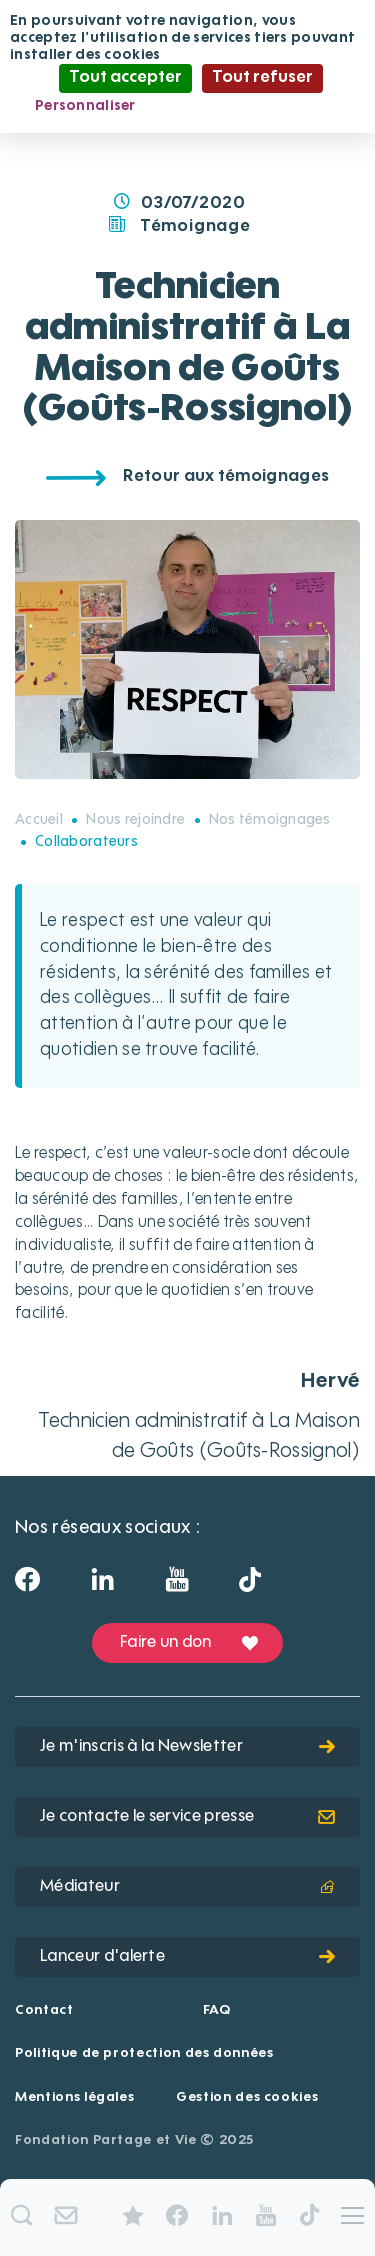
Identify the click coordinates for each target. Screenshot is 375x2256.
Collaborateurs (86, 842)
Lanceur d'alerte (187, 1957)
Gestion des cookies (247, 2097)
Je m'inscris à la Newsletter (187, 1747)
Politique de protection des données (144, 2053)
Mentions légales (74, 2097)
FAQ (217, 2010)
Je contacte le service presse (187, 1817)
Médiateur (187, 1887)
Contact (44, 2010)
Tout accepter (125, 78)
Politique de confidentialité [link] (253, 106)
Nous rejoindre (135, 820)
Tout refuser (262, 78)
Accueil (39, 820)
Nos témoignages (270, 820)
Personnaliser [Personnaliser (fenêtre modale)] (85, 106)
